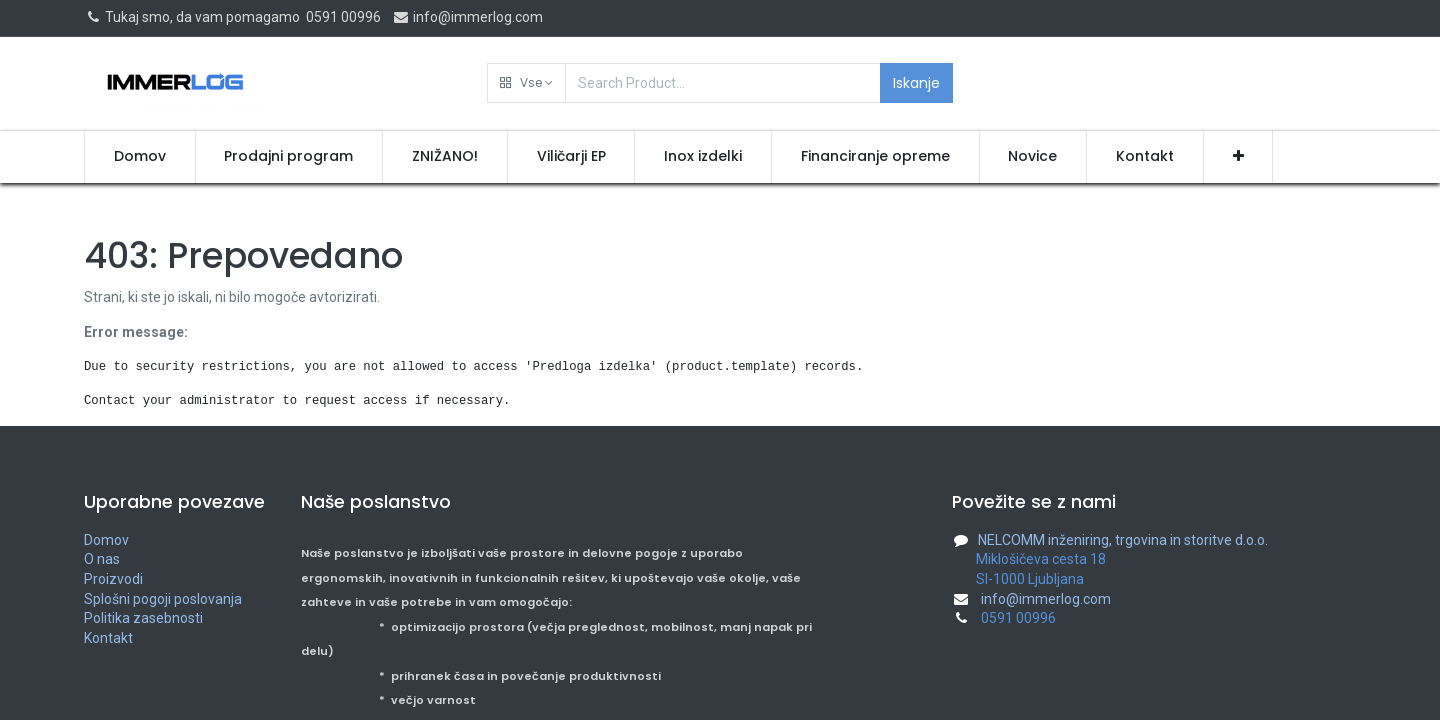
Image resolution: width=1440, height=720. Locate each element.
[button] (526, 83)
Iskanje (916, 83)
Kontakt (108, 638)
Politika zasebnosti (143, 618)
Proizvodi (113, 579)
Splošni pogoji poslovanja (163, 599)
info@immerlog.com (467, 17)
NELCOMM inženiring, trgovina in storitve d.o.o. (1123, 540)
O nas (102, 559)
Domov (106, 540)
